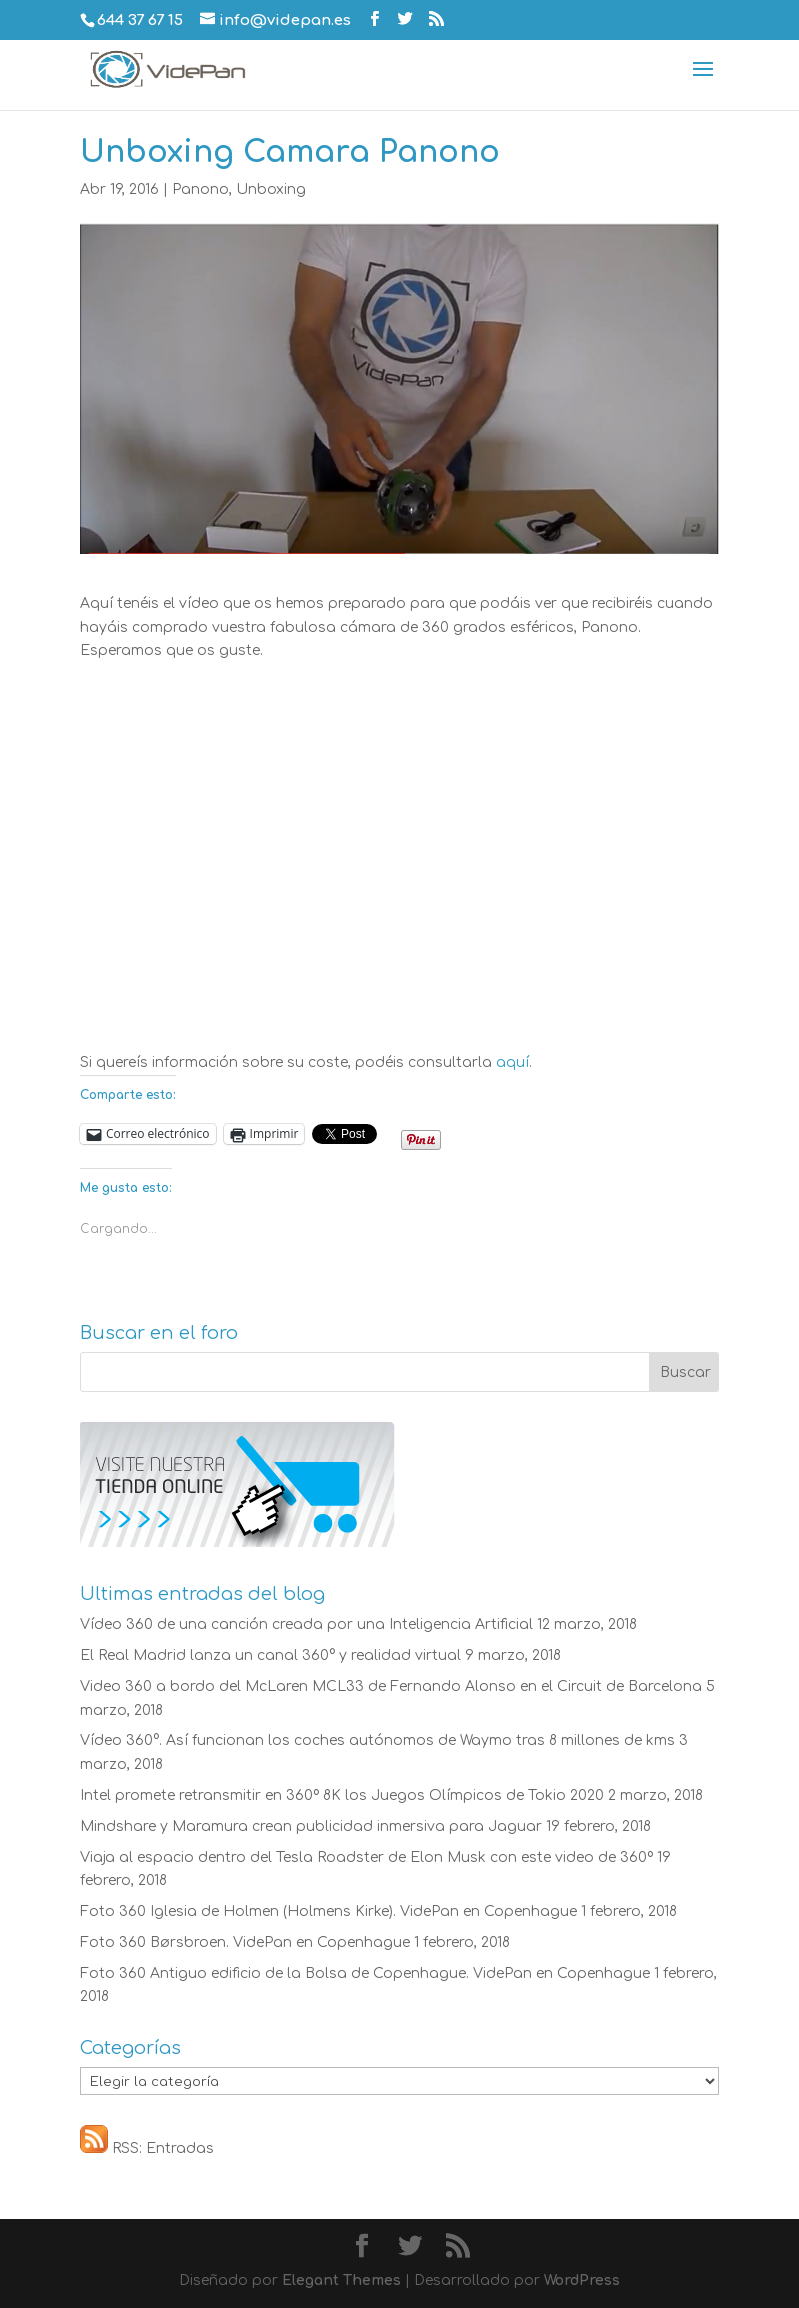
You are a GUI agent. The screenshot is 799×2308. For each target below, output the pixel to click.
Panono (200, 189)
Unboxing (271, 189)
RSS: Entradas (147, 2148)
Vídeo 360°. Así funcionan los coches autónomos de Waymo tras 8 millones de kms (377, 1740)
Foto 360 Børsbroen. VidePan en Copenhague (245, 1942)
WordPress (582, 2280)
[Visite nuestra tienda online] (237, 1542)
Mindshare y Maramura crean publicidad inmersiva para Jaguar (311, 1826)
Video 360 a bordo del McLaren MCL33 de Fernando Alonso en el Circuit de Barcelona (391, 1686)
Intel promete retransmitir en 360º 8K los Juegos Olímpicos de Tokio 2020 (342, 1795)
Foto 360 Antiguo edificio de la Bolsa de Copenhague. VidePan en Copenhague (365, 1973)
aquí (512, 1062)
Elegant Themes (341, 2280)
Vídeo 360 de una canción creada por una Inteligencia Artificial (306, 1624)
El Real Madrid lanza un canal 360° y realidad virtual (270, 1655)
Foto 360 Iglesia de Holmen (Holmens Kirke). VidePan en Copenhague (328, 1911)
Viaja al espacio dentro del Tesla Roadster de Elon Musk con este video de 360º (366, 1857)
